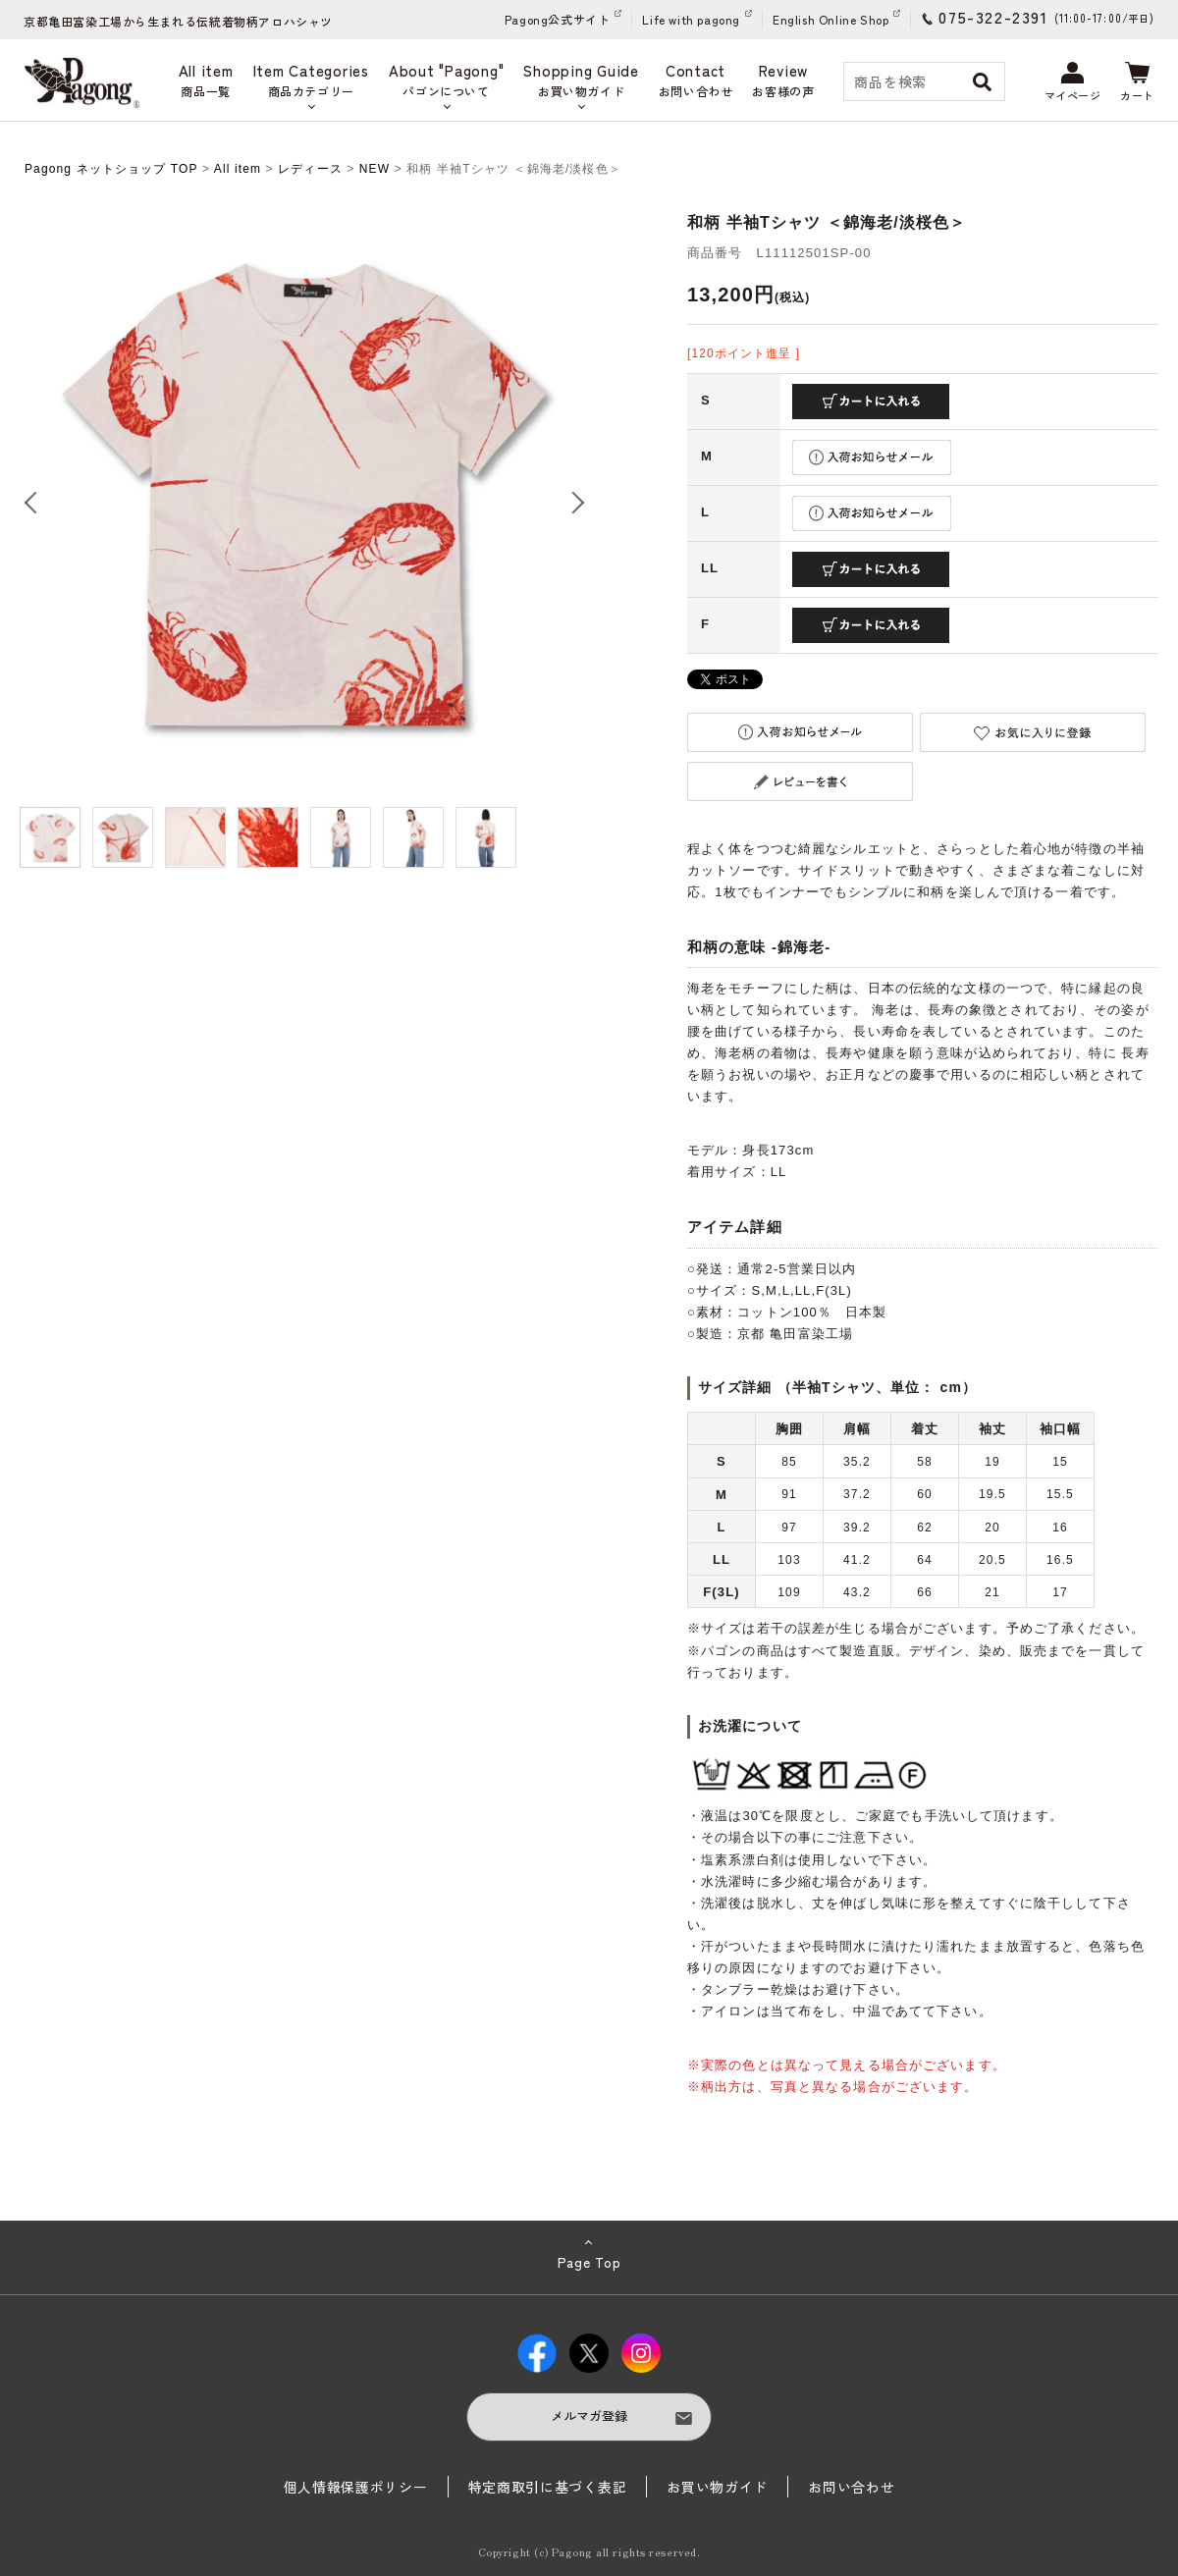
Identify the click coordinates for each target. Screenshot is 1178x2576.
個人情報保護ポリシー (356, 2486)
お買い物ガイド (717, 2486)
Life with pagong (691, 19)
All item (237, 169)
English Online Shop (830, 19)
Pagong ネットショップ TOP (111, 169)
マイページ (1072, 82)
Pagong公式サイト (558, 19)
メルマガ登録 (589, 2415)
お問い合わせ (851, 2486)
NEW (374, 169)
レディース (310, 169)
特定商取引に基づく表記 (547, 2486)
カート (1137, 82)
